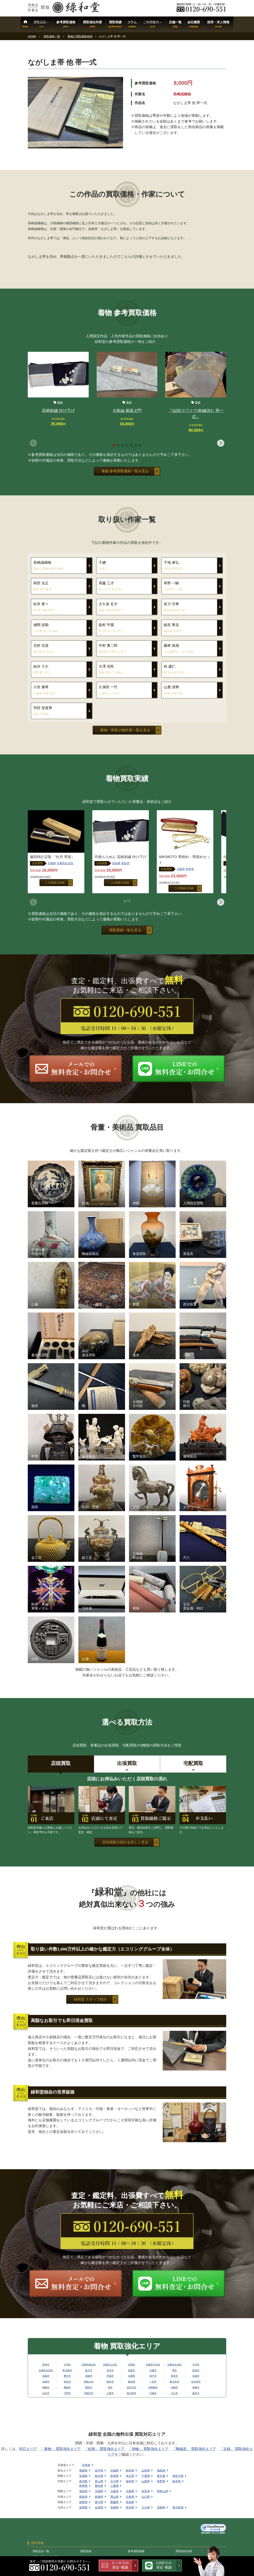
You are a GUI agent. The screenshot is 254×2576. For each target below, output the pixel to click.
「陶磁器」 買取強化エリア (194, 2449)
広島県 (130, 2496)
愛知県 (131, 2381)
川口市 (174, 2393)
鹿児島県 (178, 2507)
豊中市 (67, 2376)
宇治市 (195, 2364)
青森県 (83, 2470)
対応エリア (28, 2449)
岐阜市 (110, 2381)
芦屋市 (110, 2376)
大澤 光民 (111, 669)
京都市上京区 (110, 2364)
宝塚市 (195, 2376)
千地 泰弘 (173, 565)
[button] (114, 445)
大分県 (145, 2507)
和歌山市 (88, 2381)
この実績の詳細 (54, 882)
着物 (60, 402)
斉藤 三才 (111, 586)
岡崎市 (45, 2387)
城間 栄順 (45, 627)
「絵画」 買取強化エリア (104, 2449)
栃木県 (99, 2475)
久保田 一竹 (109, 690)
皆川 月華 (174, 607)
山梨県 (145, 2481)
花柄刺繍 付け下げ (58, 410)
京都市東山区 (89, 2364)
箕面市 (131, 2370)
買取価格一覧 (51, 36)
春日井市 (174, 2381)
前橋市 (174, 2387)
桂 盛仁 (174, 669)
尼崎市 (88, 2376)
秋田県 (130, 2470)
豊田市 (88, 2387)
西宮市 (174, 2376)
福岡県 (83, 2507)
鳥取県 (83, 2496)
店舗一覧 (175, 22)
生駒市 (45, 2381)
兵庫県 (131, 2376)
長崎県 (114, 2507)
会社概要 (193, 22)
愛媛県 (114, 2502)
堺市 (174, 2370)
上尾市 (110, 2393)
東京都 (161, 2475)
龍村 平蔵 (111, 627)
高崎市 (195, 2387)
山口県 (145, 2496)
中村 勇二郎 (112, 648)
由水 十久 (42, 669)
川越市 (153, 2393)
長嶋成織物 (48, 565)
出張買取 (102, 863)
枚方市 (88, 2370)
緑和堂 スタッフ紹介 (90, 1999)
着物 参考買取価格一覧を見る (125, 471)
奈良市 (67, 2381)
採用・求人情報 (218, 22)
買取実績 (115, 22)
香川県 (99, 2502)
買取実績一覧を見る (125, 930)
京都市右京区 (65, 863)
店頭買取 (37, 863)
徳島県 (83, 2502)
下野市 (67, 2393)
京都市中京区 (153, 2364)
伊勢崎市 (153, 2387)
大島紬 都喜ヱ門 (127, 410)
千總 (103, 565)
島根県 (99, 2496)
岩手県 (99, 2470)
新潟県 (83, 2481)
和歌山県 (162, 2491)
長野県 (161, 2481)
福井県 (130, 2481)
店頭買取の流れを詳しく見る (125, 1842)
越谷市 (195, 2393)
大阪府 (181, 869)
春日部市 (131, 2393)
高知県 (116, 863)
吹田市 (190, 869)
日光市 (45, 2393)
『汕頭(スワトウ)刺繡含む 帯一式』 (195, 413)
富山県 (99, 2481)
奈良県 (145, 2491)
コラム (132, 22)
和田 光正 (42, 586)
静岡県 (83, 2485)
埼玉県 (130, 2475)
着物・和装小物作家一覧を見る (125, 730)
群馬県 (114, 2475)
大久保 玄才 (111, 607)
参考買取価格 (65, 22)
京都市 (131, 2364)
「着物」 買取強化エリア (60, 2449)
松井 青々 (44, 607)
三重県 (114, 2485)
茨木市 (110, 2370)
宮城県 (114, 2470)
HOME (32, 36)
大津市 (67, 2364)
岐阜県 (176, 2481)
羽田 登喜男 (42, 710)
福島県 (161, 2470)
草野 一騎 (173, 586)
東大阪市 (67, 2370)
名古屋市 (196, 2381)
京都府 (52, 863)
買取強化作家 (92, 22)
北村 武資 (44, 648)
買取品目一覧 (41, 2551)
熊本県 (130, 2507)
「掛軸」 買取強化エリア (148, 2449)
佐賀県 (99, 2507)
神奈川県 (178, 2475)
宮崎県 (161, 2507)
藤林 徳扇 (178, 648)
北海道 (86, 2465)
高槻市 (45, 2376)
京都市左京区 (174, 2364)
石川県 (114, 2481)
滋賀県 (83, 2491)
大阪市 (153, 2370)
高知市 (125, 863)
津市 (110, 2387)
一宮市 (153, 2381)
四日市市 (131, 2387)
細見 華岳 (173, 627)
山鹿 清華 (173, 690)
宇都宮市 (88, 2393)
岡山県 (114, 2496)
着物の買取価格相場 (79, 36)
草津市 (45, 2364)
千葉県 (145, 2475)
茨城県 (83, 2475)
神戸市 (153, 2376)
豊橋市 (67, 2387)
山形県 (145, 2470)
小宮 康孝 (44, 690)
